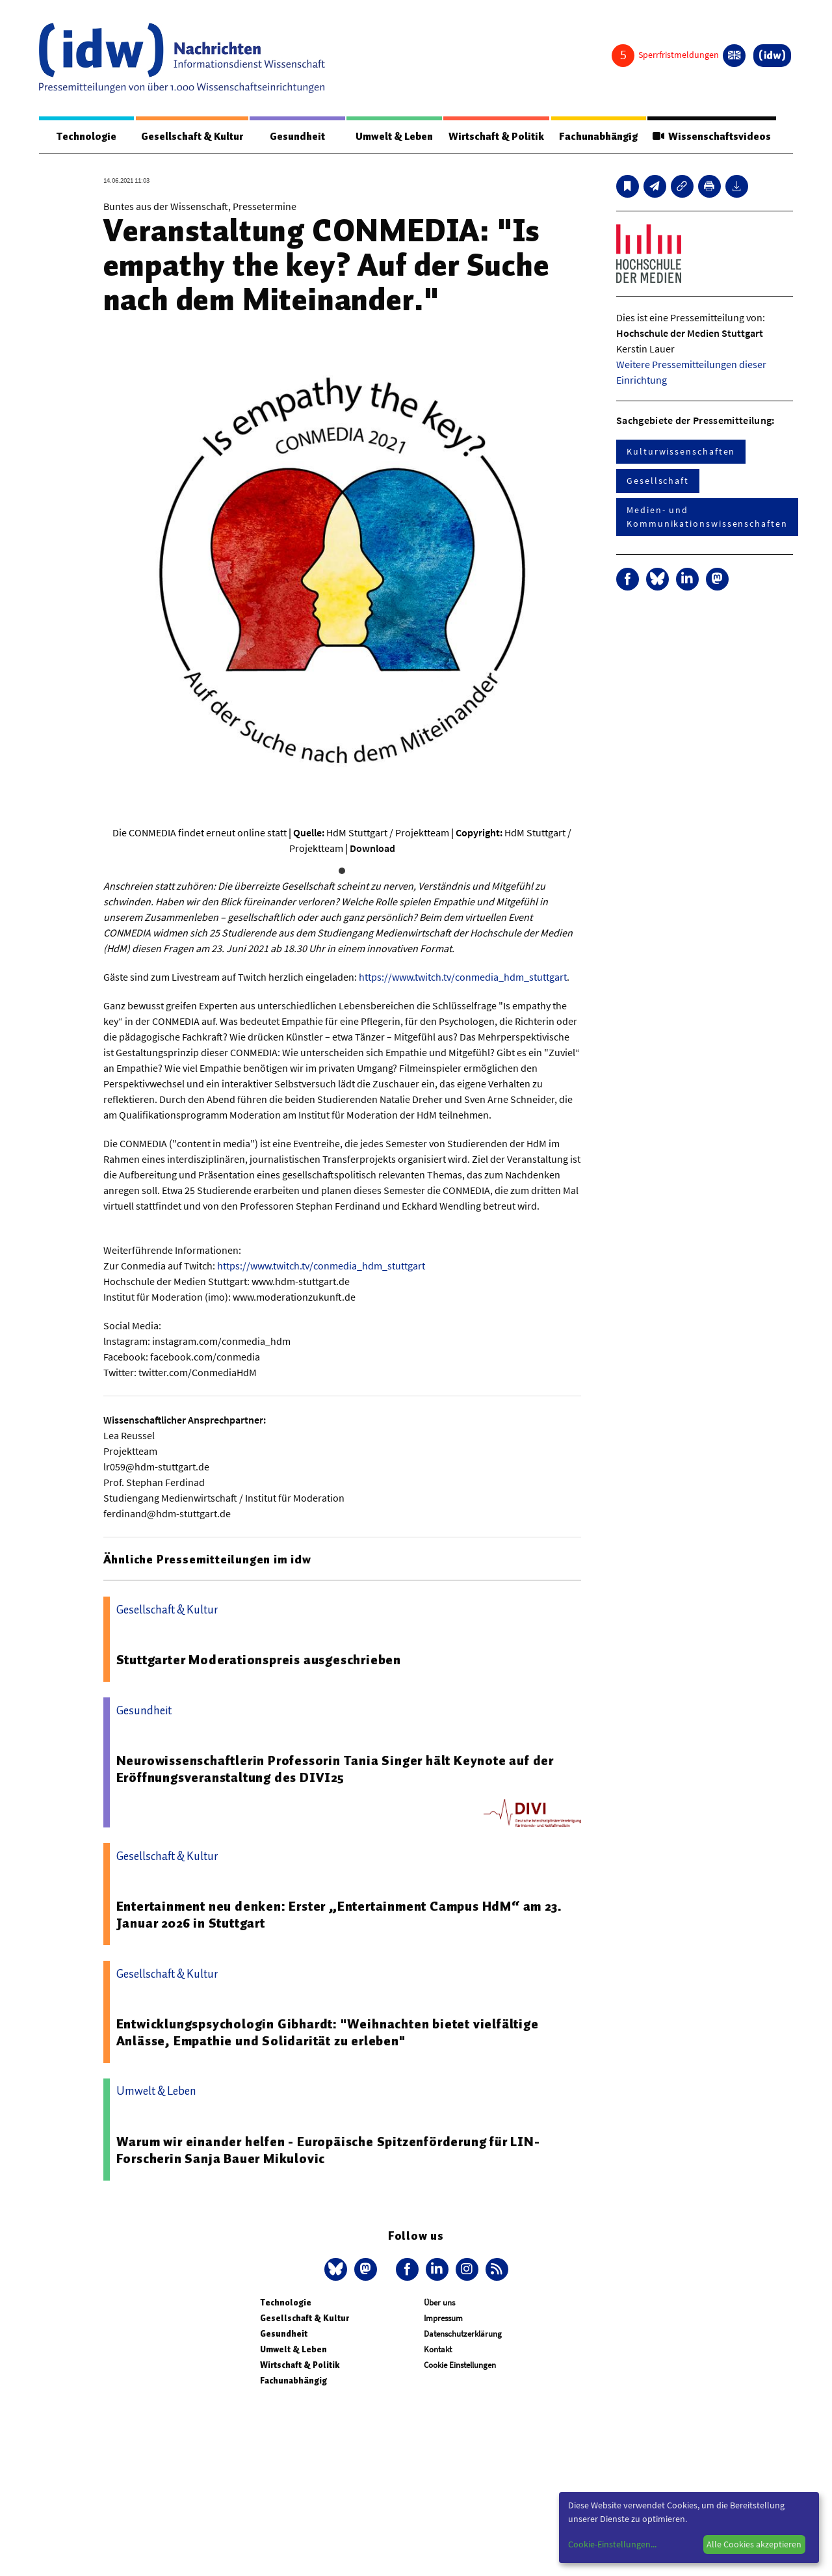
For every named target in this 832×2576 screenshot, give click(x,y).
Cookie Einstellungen (460, 2364)
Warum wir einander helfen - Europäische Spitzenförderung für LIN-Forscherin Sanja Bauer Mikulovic (328, 2150)
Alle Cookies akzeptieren (754, 2544)
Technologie (86, 136)
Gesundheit (297, 136)
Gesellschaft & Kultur (192, 136)
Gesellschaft (658, 480)
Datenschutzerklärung (463, 2333)
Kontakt (438, 2349)
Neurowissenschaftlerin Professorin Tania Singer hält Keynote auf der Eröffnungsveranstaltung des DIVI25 (335, 1769)
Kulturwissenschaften (681, 451)
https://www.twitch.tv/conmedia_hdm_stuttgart (463, 976)
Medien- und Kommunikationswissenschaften (707, 516)
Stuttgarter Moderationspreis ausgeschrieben (258, 1659)
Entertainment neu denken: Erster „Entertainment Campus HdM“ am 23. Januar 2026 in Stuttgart (339, 1914)
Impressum (443, 2318)
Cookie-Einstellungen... (612, 2544)
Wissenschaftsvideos (712, 136)
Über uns (439, 2302)
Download (372, 848)
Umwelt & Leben (394, 136)
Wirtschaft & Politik (496, 136)
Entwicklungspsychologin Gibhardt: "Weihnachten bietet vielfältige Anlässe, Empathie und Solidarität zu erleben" (327, 2032)
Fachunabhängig (598, 136)
